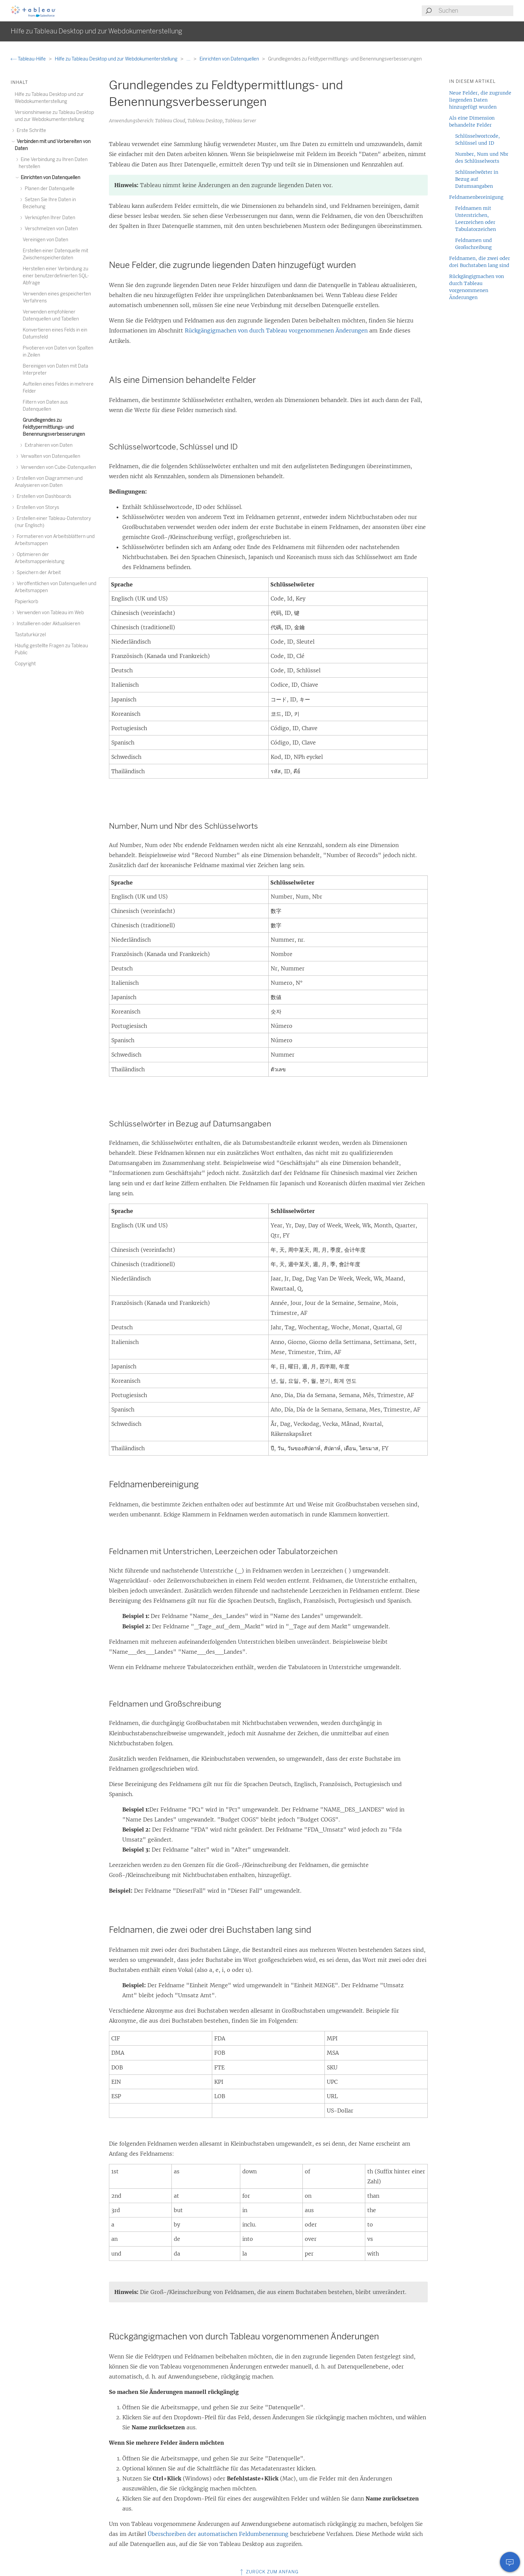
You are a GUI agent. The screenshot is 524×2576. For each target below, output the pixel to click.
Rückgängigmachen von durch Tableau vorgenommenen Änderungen (276, 330)
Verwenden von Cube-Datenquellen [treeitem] (57, 467)
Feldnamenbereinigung (476, 197)
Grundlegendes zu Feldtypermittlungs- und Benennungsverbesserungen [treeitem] (54, 427)
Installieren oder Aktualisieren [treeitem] (47, 624)
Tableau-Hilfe (29, 59)
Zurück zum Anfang (268, 2571)
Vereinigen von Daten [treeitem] (45, 240)
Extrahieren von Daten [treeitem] (48, 445)
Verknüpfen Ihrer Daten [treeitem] (49, 218)
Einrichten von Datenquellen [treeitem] (49, 177)
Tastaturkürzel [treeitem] (30, 635)
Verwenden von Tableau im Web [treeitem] (49, 613)
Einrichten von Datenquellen (230, 59)
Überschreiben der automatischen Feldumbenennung (218, 2534)
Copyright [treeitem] (25, 664)
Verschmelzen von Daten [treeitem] (50, 229)
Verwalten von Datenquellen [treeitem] (49, 456)
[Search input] (475, 10)
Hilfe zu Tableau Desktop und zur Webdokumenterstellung (116, 59)
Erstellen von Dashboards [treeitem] (43, 496)
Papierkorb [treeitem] (26, 601)
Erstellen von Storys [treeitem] (37, 507)
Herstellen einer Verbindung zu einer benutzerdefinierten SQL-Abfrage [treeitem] (56, 276)
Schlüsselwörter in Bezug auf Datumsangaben (476, 179)
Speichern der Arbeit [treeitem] (38, 572)
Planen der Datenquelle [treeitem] (49, 188)
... (188, 59)
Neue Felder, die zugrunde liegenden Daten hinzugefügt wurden (480, 100)
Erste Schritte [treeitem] (30, 130)
